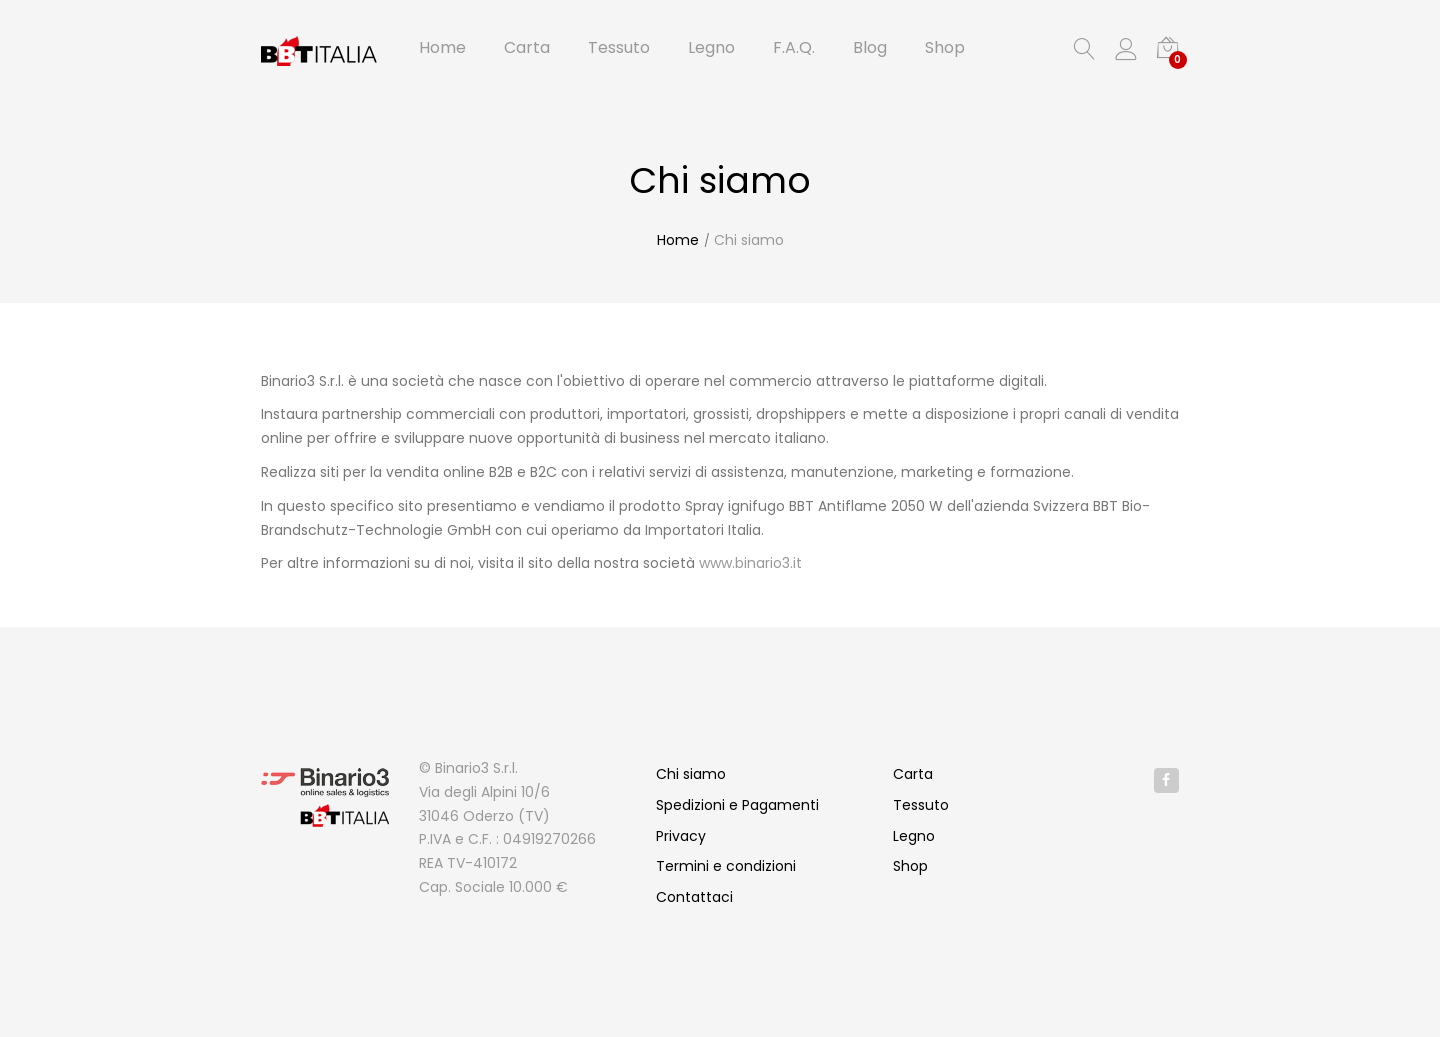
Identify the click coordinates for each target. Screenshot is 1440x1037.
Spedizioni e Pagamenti (737, 805)
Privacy (681, 836)
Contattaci (694, 897)
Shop (910, 866)
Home (678, 240)
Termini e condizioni (726, 866)
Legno (914, 836)
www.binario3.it (750, 563)
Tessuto (921, 805)
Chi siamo (749, 240)
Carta (913, 774)
